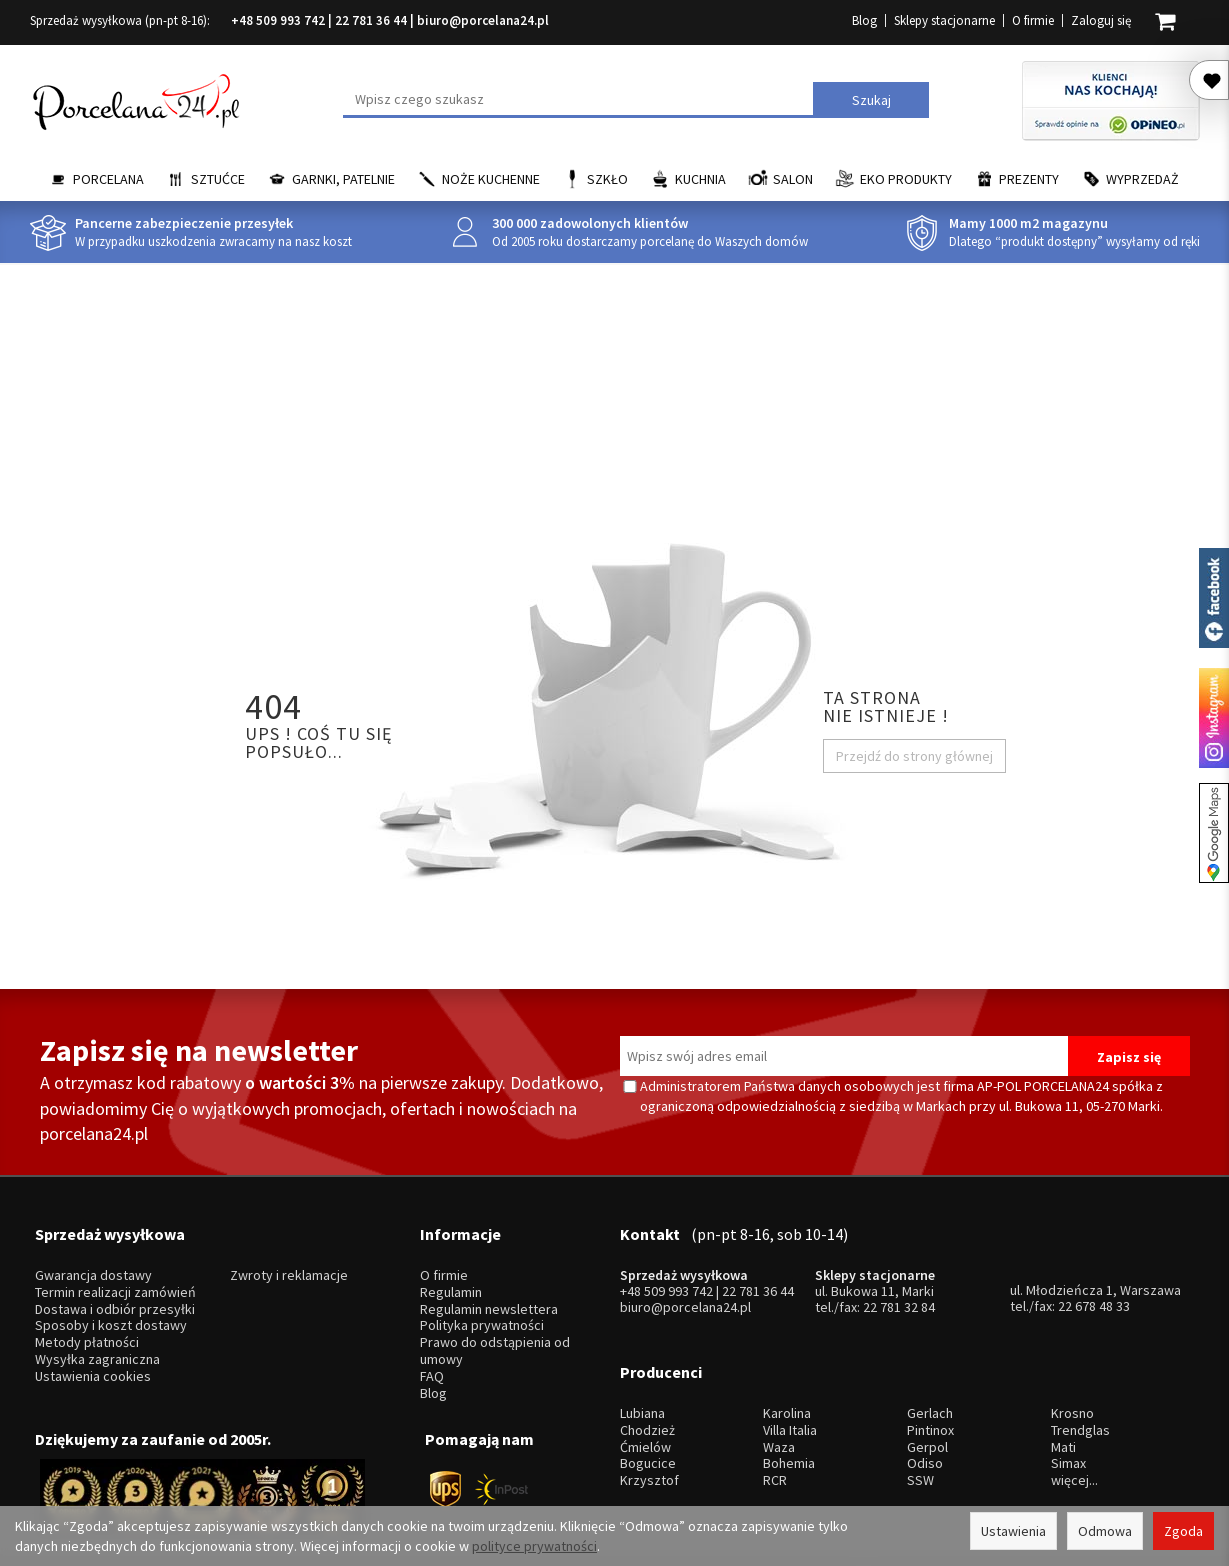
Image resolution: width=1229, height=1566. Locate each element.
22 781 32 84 (899, 1275)
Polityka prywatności (482, 1293)
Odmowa (1105, 1531)
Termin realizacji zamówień (115, 1260)
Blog (864, 20)
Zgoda (1183, 1531)
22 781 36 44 (371, 20)
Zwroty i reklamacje (289, 1243)
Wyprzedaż (1142, 179)
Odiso (925, 1399)
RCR (775, 1415)
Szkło (607, 179)
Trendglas (1080, 1365)
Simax (1068, 1399)
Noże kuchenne (491, 179)
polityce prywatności (534, 1546)
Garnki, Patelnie (343, 179)
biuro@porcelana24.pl (483, 20)
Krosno (1072, 1348)
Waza (779, 1382)
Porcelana (108, 179)
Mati (1063, 1382)
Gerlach (930, 1348)
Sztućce (218, 179)
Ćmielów (645, 1382)
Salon (793, 179)
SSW (920, 1415)
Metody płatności (87, 1310)
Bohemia (789, 1399)
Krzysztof (649, 1415)
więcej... (1074, 1415)
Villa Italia (790, 1365)
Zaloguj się (1101, 20)
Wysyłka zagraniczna (97, 1327)
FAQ (432, 1343)
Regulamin (451, 1260)
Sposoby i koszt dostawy (111, 1293)
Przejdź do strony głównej (914, 756)
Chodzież (647, 1365)
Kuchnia (700, 179)
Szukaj (871, 100)
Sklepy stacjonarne (944, 20)
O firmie (1033, 20)
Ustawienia (1013, 1531)
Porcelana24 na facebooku (1214, 598)
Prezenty (1029, 179)
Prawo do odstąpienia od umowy (495, 1319)
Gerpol (927, 1382)
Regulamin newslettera (489, 1276)
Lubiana (642, 1348)
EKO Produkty (906, 179)
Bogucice (648, 1399)
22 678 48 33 (1094, 1274)
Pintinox (930, 1365)
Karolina (787, 1348)
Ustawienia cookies (93, 1343)
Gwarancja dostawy (93, 1243)
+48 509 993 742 (278, 20)
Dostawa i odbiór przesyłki (115, 1276)
